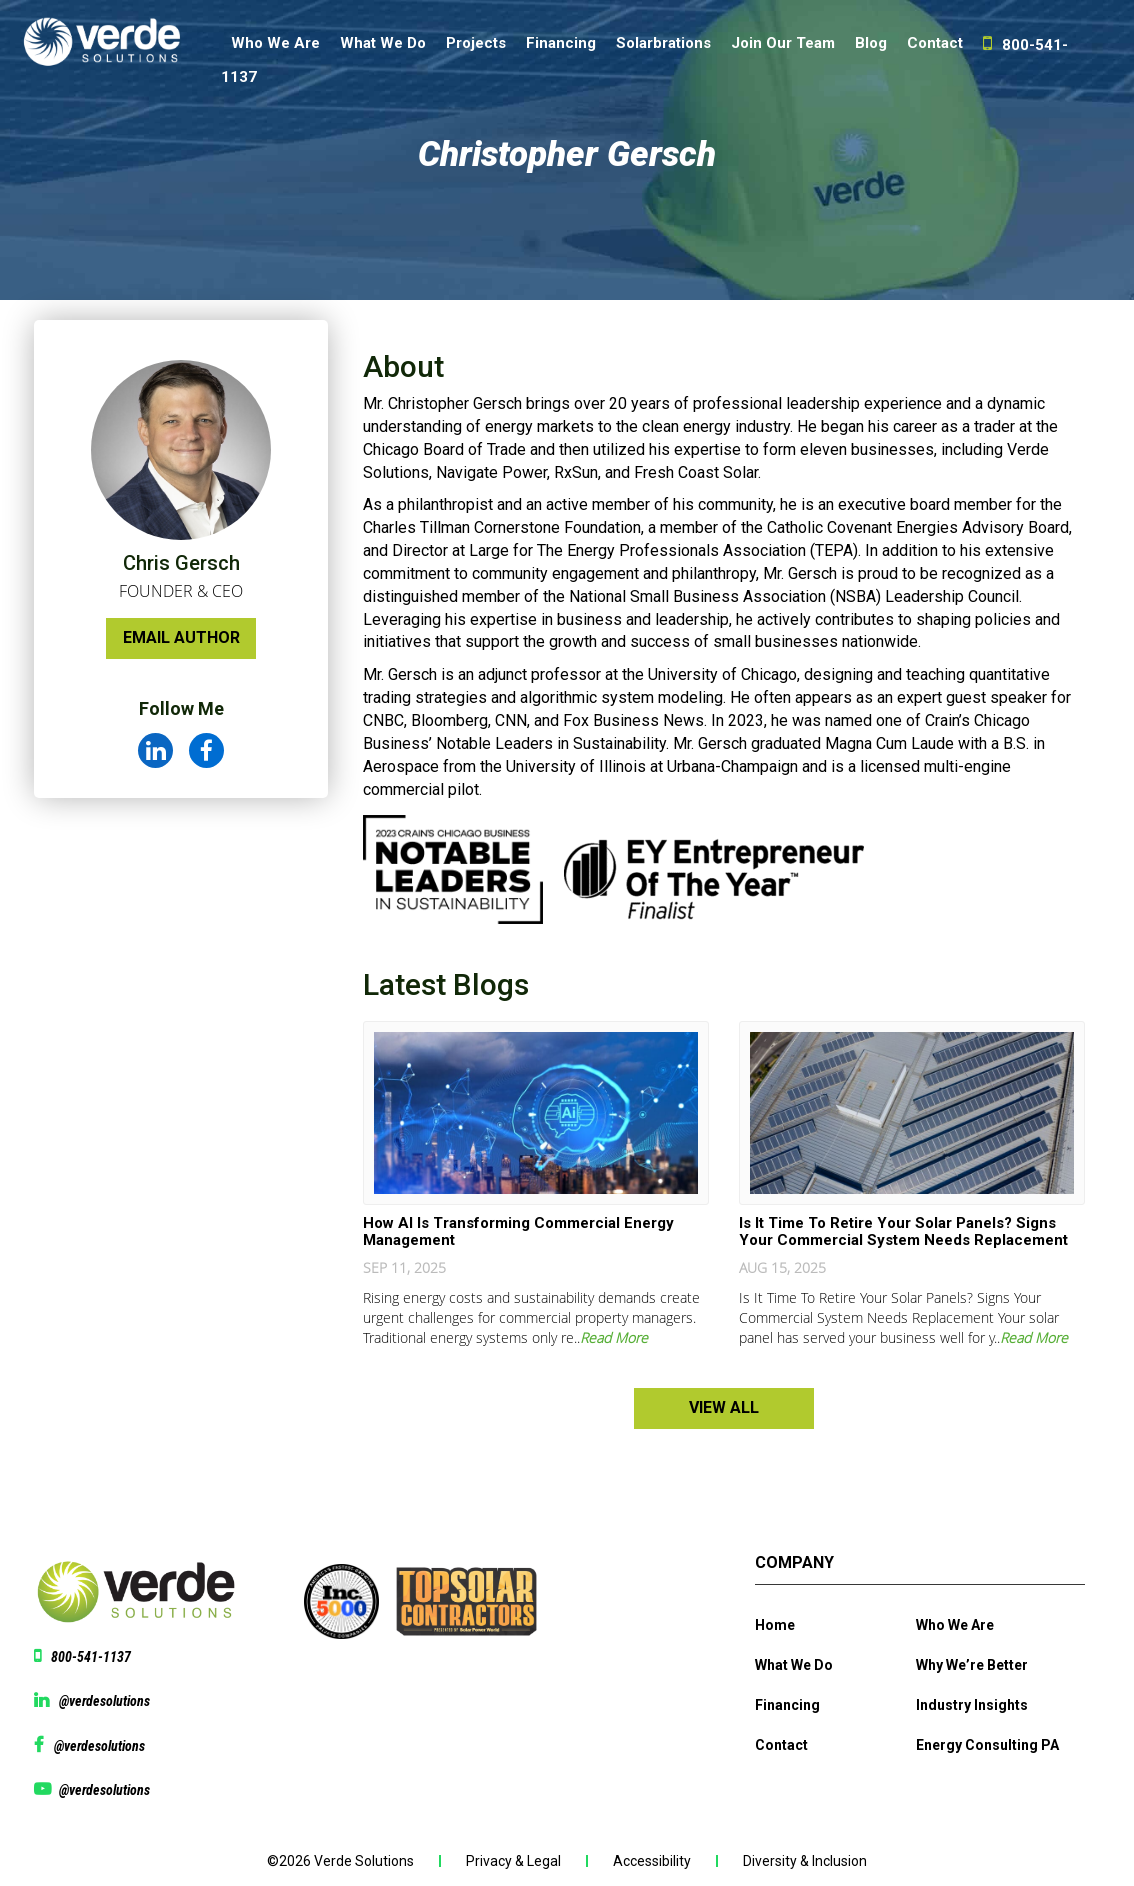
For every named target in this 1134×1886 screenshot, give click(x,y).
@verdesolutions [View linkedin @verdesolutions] (104, 1701)
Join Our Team (783, 43)
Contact (935, 43)
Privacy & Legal (513, 1861)
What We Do (383, 43)
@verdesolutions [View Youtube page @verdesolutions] (104, 1790)
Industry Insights (972, 1705)
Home (775, 1625)
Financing (561, 43)
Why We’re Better (972, 1665)
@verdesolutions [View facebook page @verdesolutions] (99, 1746)
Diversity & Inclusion (805, 1861)
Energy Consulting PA (987, 1745)
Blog (871, 43)
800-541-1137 (91, 1657)
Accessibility (652, 1861)
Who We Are (275, 43)
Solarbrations (663, 43)
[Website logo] (111, 48)
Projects (476, 43)
